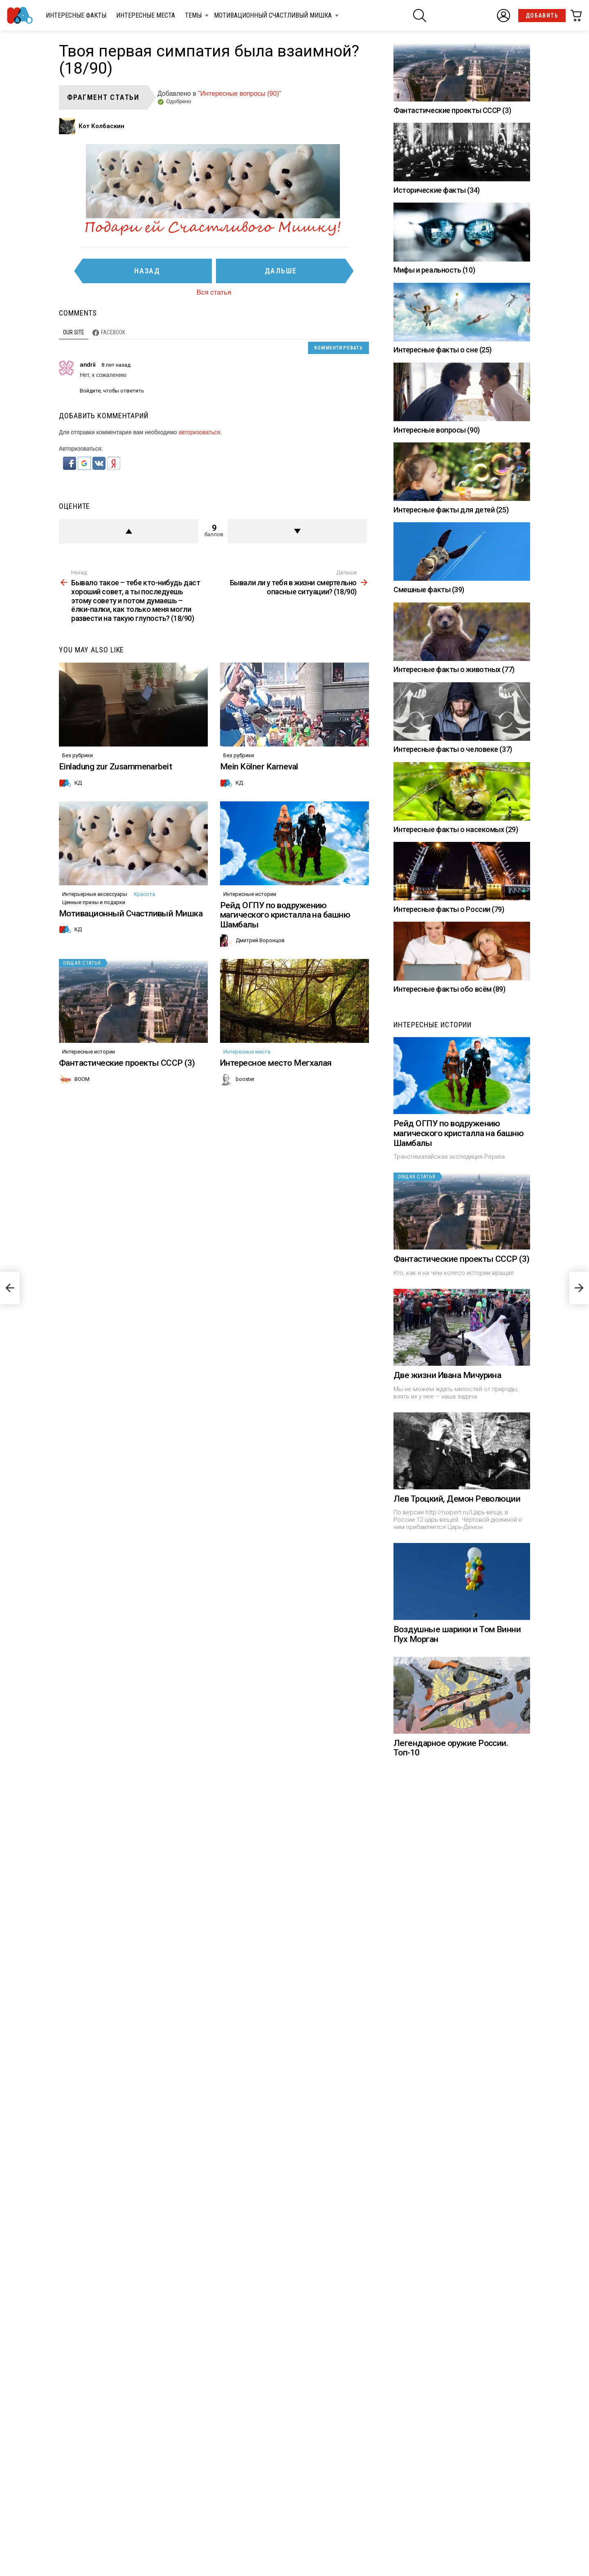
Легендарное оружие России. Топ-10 (450, 1867)
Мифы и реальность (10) (434, 270)
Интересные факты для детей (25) (450, 509)
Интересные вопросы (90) (436, 430)
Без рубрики (77, 755)
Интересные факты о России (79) (448, 909)
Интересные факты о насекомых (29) (455, 829)
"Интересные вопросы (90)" (239, 93)
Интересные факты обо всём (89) (449, 989)
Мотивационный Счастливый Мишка (273, 16)
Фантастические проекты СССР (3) (127, 1063)
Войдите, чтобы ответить (112, 391)
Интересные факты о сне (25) (442, 349)
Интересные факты (76, 15)
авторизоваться (199, 432)
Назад (147, 270)
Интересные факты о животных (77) (454, 669)
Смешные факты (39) (428, 589)
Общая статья (82, 963)
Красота (144, 894)
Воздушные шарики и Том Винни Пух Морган (457, 1694)
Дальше (281, 270)
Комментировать (338, 348)
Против (297, 531)
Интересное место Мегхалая (276, 1063)
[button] (70, 468)
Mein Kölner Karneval (259, 766)
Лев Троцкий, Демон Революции (456, 1499)
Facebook (113, 332)
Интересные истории (249, 894)
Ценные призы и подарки (93, 902)
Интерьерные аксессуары (94, 894)
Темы (193, 16)
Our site (73, 332)
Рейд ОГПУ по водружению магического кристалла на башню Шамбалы (285, 914)
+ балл (128, 531)
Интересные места (145, 15)
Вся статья (214, 292)
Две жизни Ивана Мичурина (447, 1375)
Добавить (542, 15)
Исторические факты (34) (436, 190)
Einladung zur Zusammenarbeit (115, 766)
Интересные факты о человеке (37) (452, 749)
